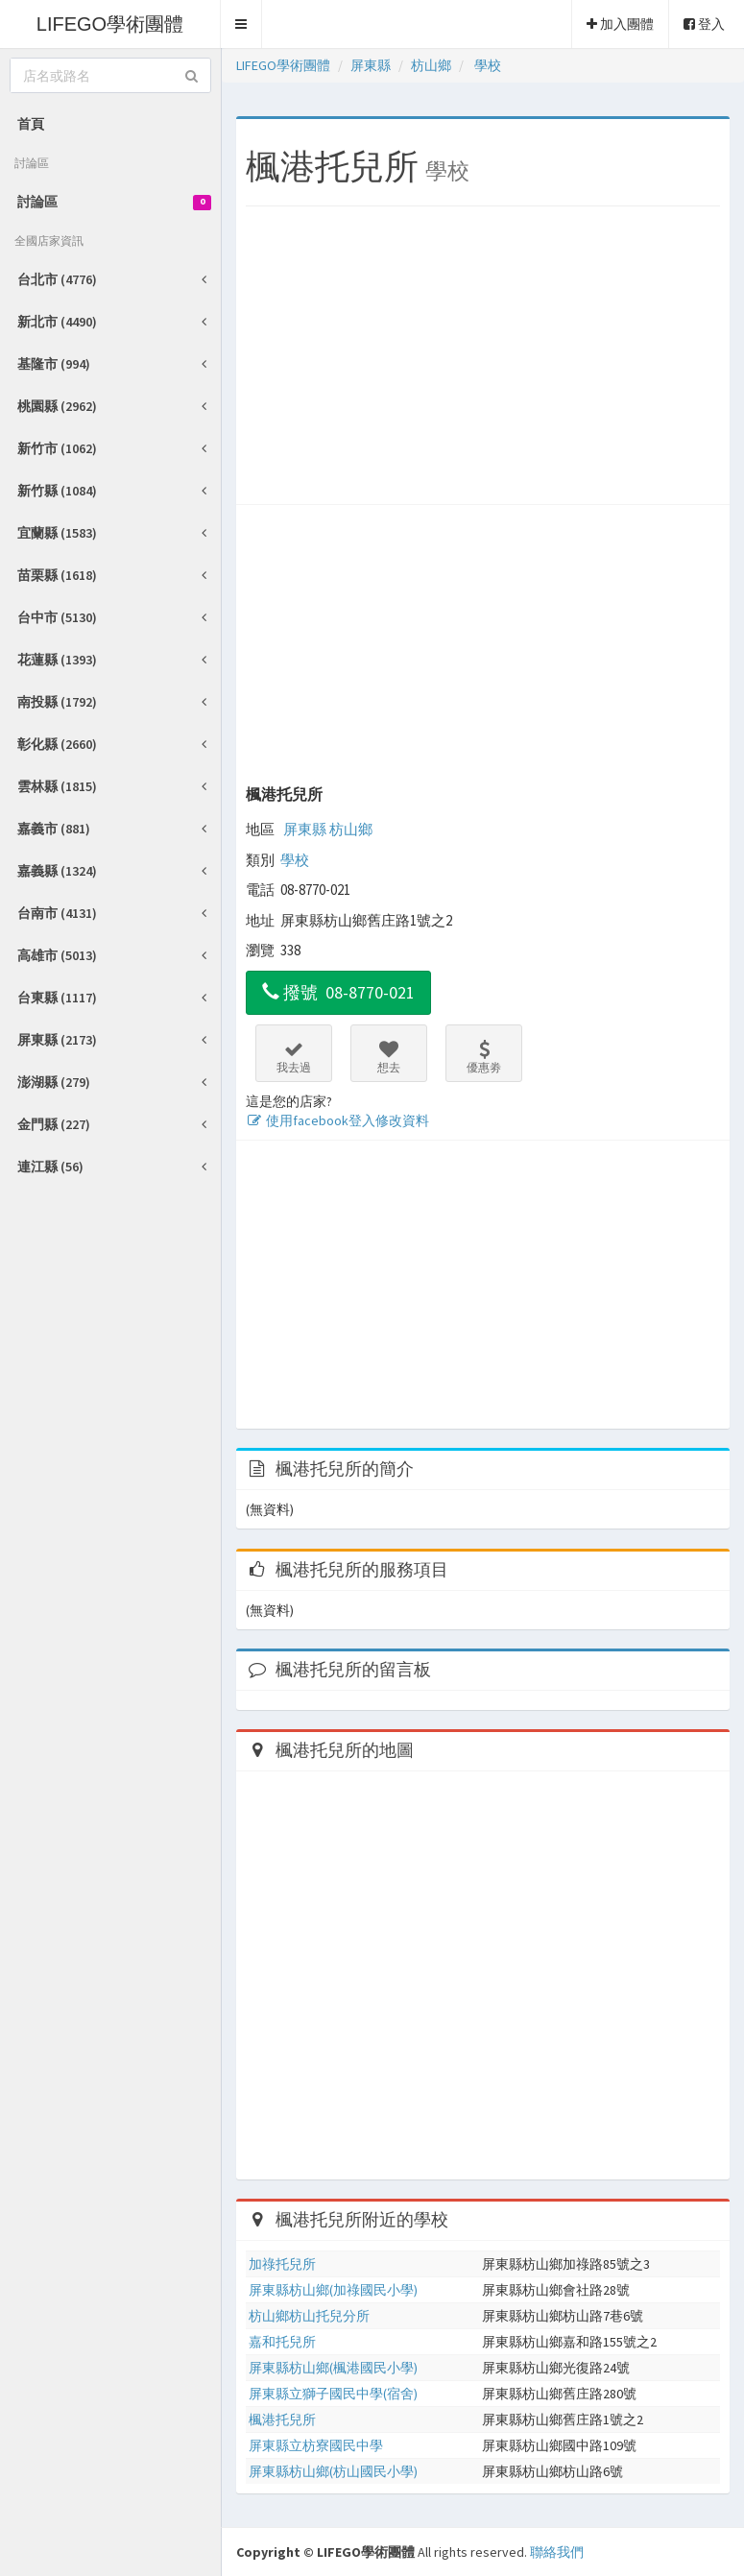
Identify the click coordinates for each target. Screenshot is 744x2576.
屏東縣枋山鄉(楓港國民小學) (333, 2367)
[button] (241, 24)
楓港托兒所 (284, 794)
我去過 (293, 1057)
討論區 (114, 201)
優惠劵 (483, 1057)
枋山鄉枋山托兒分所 (309, 2315)
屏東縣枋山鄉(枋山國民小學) (333, 2471)
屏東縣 (304, 829)
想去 (388, 1057)
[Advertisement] (483, 360)
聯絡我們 (557, 2552)
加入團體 (620, 24)
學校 (294, 860)
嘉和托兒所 (282, 2341)
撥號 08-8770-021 (338, 992)
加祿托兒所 (282, 2264)
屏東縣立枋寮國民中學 (316, 2445)
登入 (704, 24)
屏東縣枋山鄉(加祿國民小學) (333, 2290)
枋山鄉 (350, 829)
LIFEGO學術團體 (109, 24)
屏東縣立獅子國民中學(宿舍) (333, 2393)
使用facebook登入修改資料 (337, 1120)
